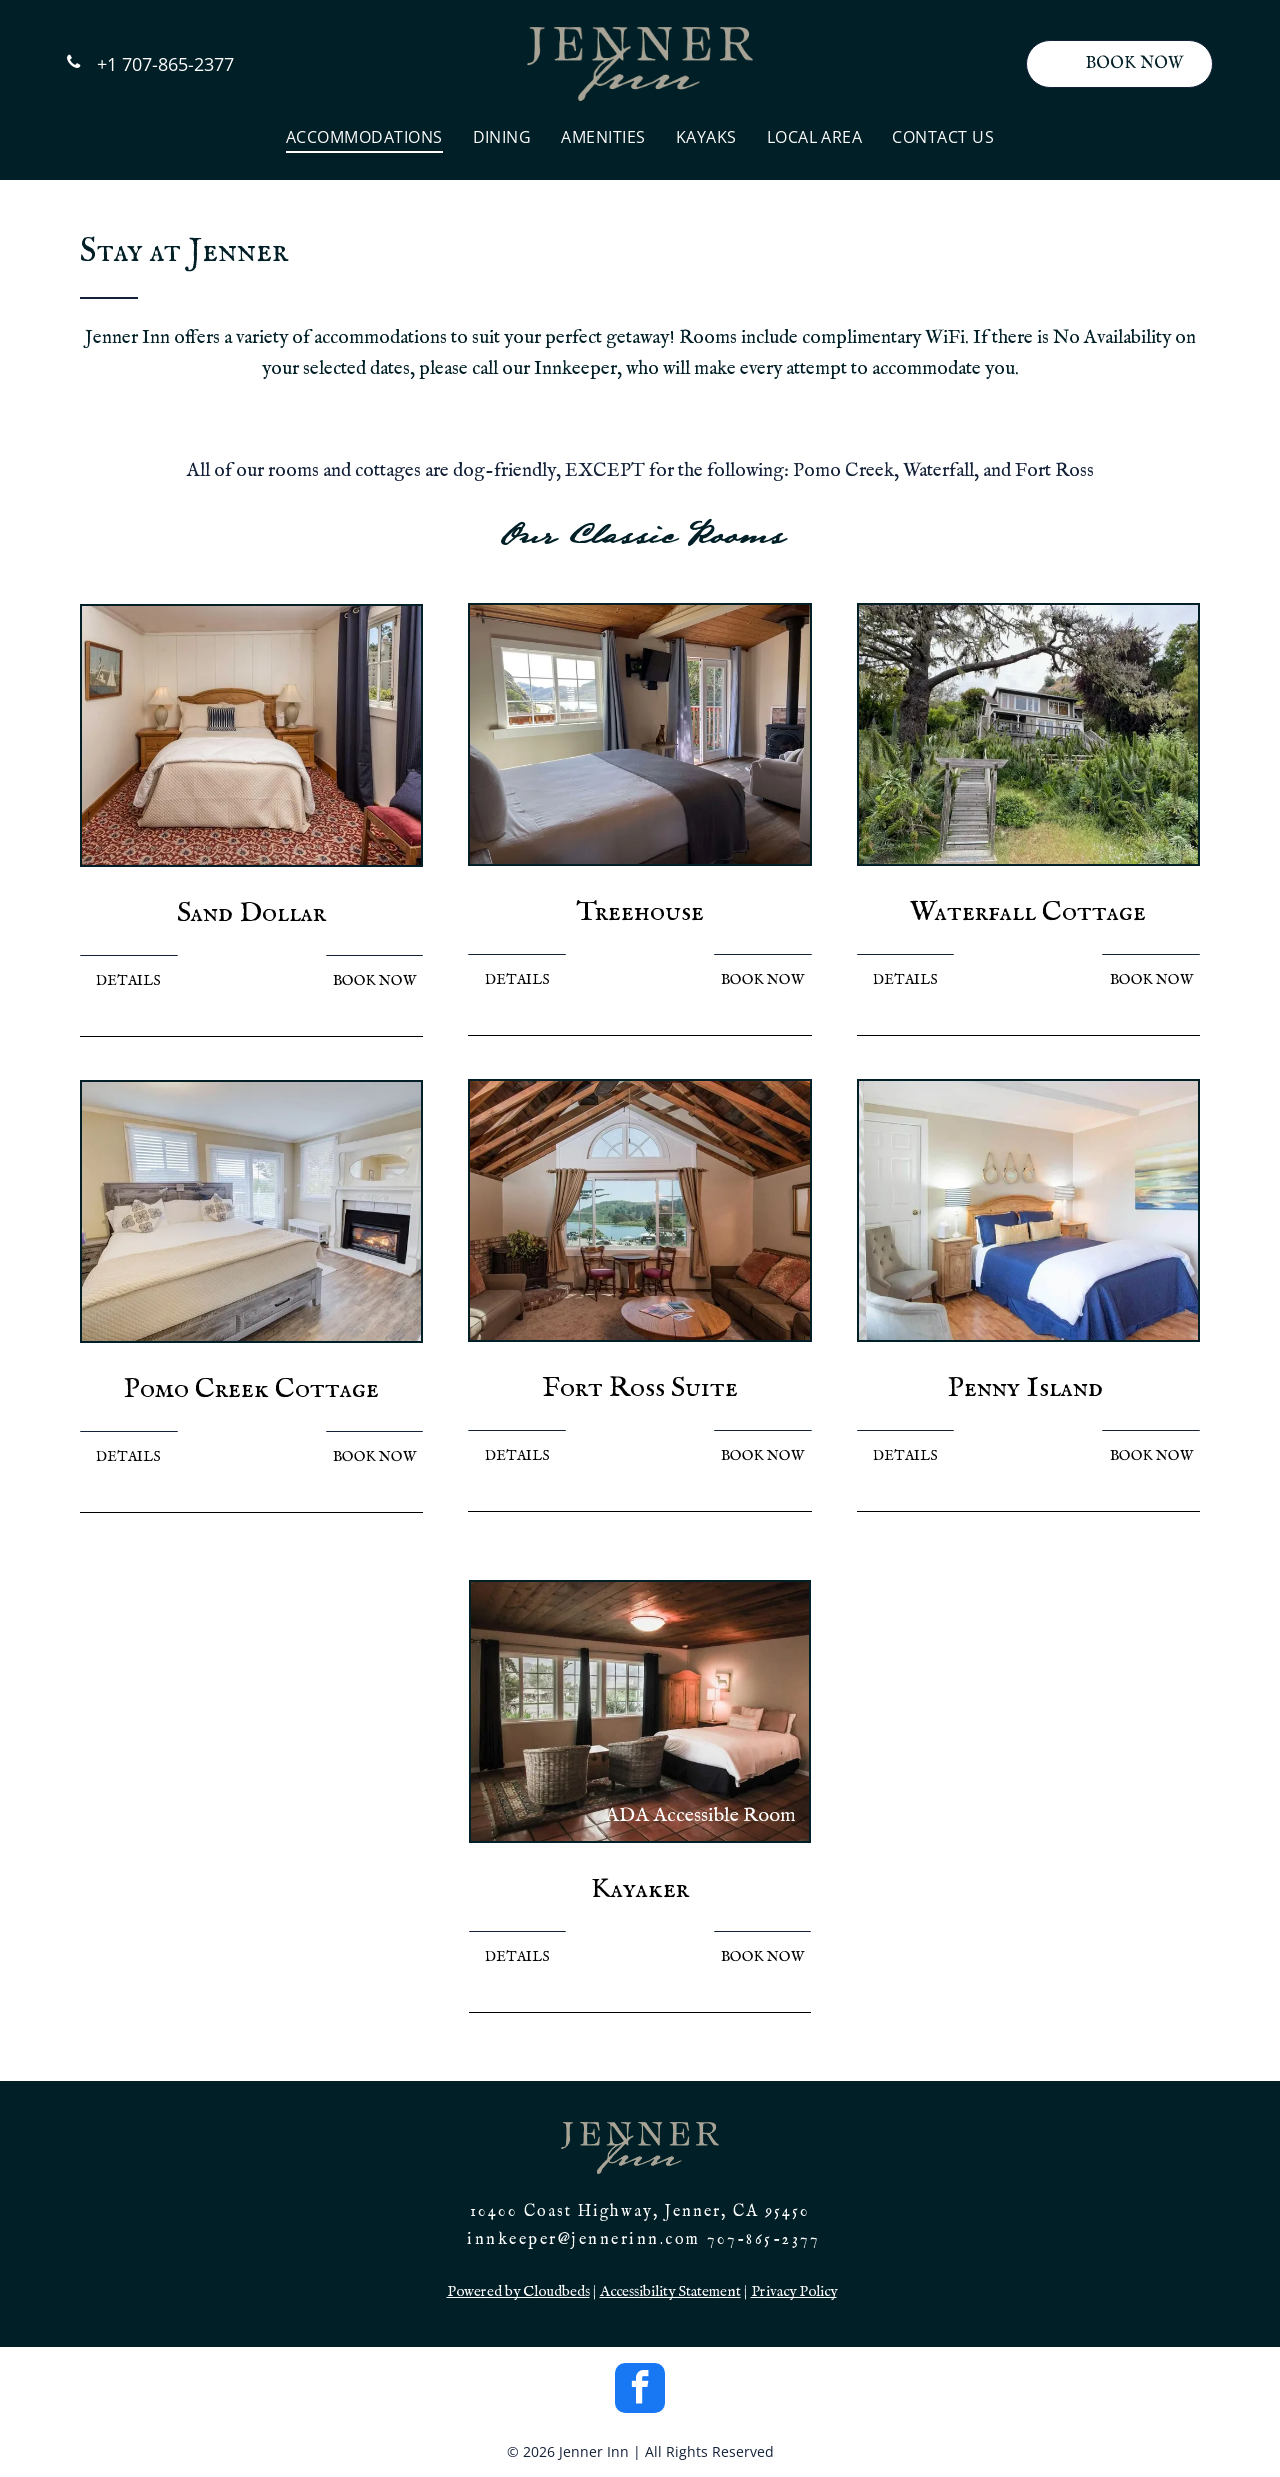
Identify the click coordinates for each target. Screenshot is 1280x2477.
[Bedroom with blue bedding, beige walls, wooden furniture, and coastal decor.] (1028, 1210)
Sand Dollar (251, 913)
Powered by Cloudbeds (518, 2291)
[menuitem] (364, 137)
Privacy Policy (794, 2291)
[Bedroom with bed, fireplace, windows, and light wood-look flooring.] (251, 1211)
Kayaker (640, 1889)
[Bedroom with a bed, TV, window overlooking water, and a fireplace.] (639, 734)
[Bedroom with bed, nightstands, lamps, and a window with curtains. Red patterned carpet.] (251, 735)
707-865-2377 (763, 2240)
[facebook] (640, 2390)
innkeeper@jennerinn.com (584, 2240)
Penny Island (1025, 1388)
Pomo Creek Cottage (251, 1389)
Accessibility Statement (670, 2291)
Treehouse (640, 912)
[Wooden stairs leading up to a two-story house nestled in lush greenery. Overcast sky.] (1028, 734)
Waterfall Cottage (1028, 912)
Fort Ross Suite (640, 1388)
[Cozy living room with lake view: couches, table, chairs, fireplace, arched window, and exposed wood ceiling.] (639, 1210)
